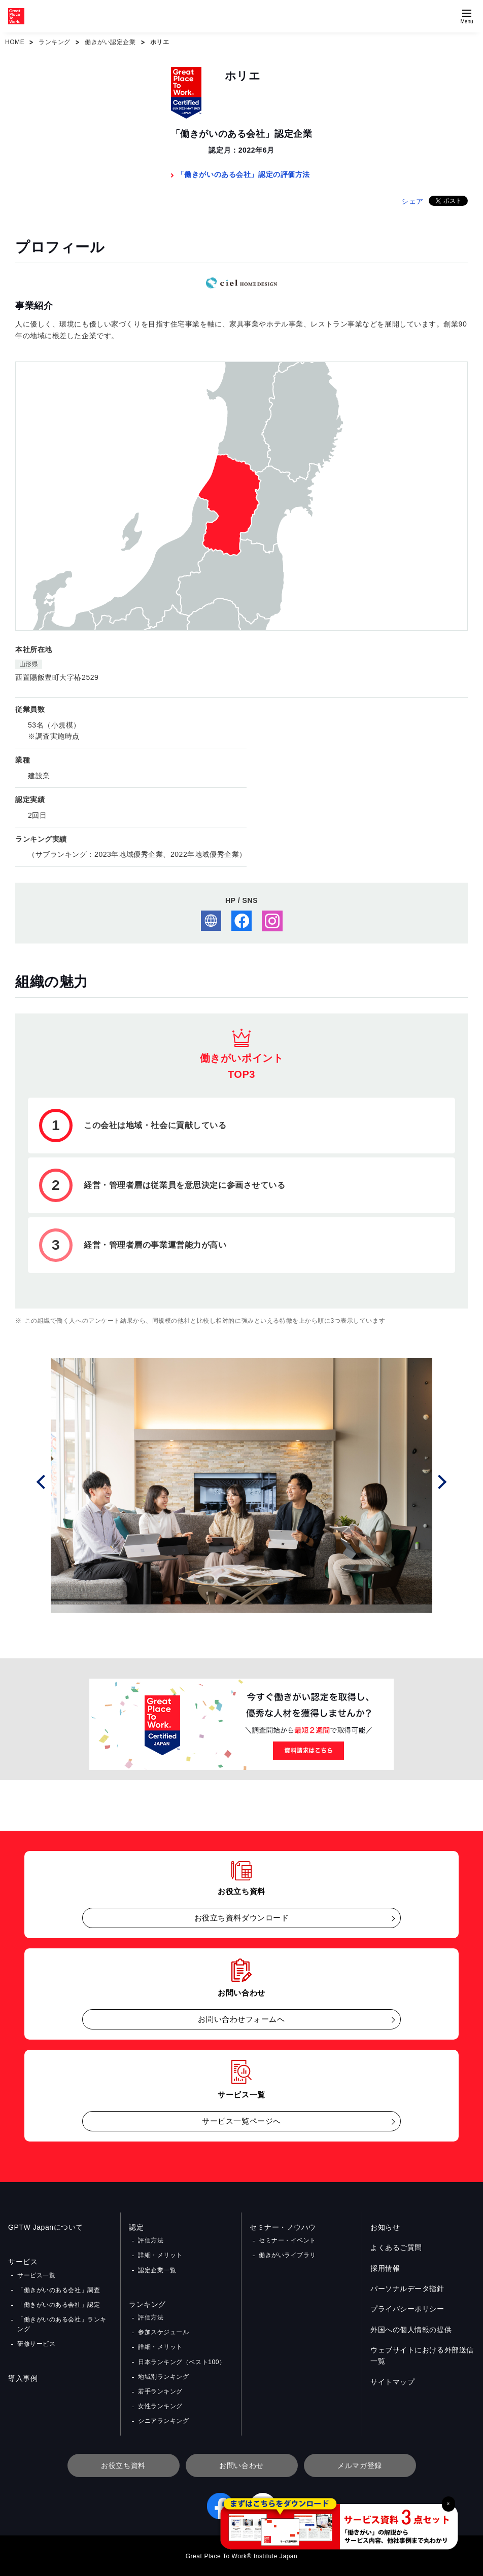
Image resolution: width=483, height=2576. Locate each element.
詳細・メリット (160, 2255)
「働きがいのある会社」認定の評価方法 (243, 174)
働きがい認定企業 (110, 42)
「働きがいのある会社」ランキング (62, 2324)
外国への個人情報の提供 (411, 2330)
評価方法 (150, 2240)
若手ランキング (160, 2391)
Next (441, 1481)
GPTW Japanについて (45, 2227)
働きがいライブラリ (287, 2255)
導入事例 (23, 2378)
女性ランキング (160, 2406)
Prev (42, 1481)
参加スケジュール (163, 2332)
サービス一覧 (36, 2275)
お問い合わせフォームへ (241, 2019)
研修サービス (36, 2343)
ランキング (55, 42)
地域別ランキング (163, 2376)
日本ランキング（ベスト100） (181, 2362)
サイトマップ (392, 2382)
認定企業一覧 (157, 2270)
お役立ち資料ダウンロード (241, 1917)
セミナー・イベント (287, 2240)
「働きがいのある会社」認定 (58, 2304)
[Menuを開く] (467, 16)
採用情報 (385, 2268)
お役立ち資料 (123, 2465)
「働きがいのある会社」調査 (58, 2290)
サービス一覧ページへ (241, 2121)
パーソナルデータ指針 (407, 2288)
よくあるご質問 (396, 2247)
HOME (14, 42)
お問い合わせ (241, 2465)
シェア (412, 201)
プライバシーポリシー (407, 2309)
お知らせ (385, 2227)
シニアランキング (163, 2420)
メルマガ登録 (359, 2465)
